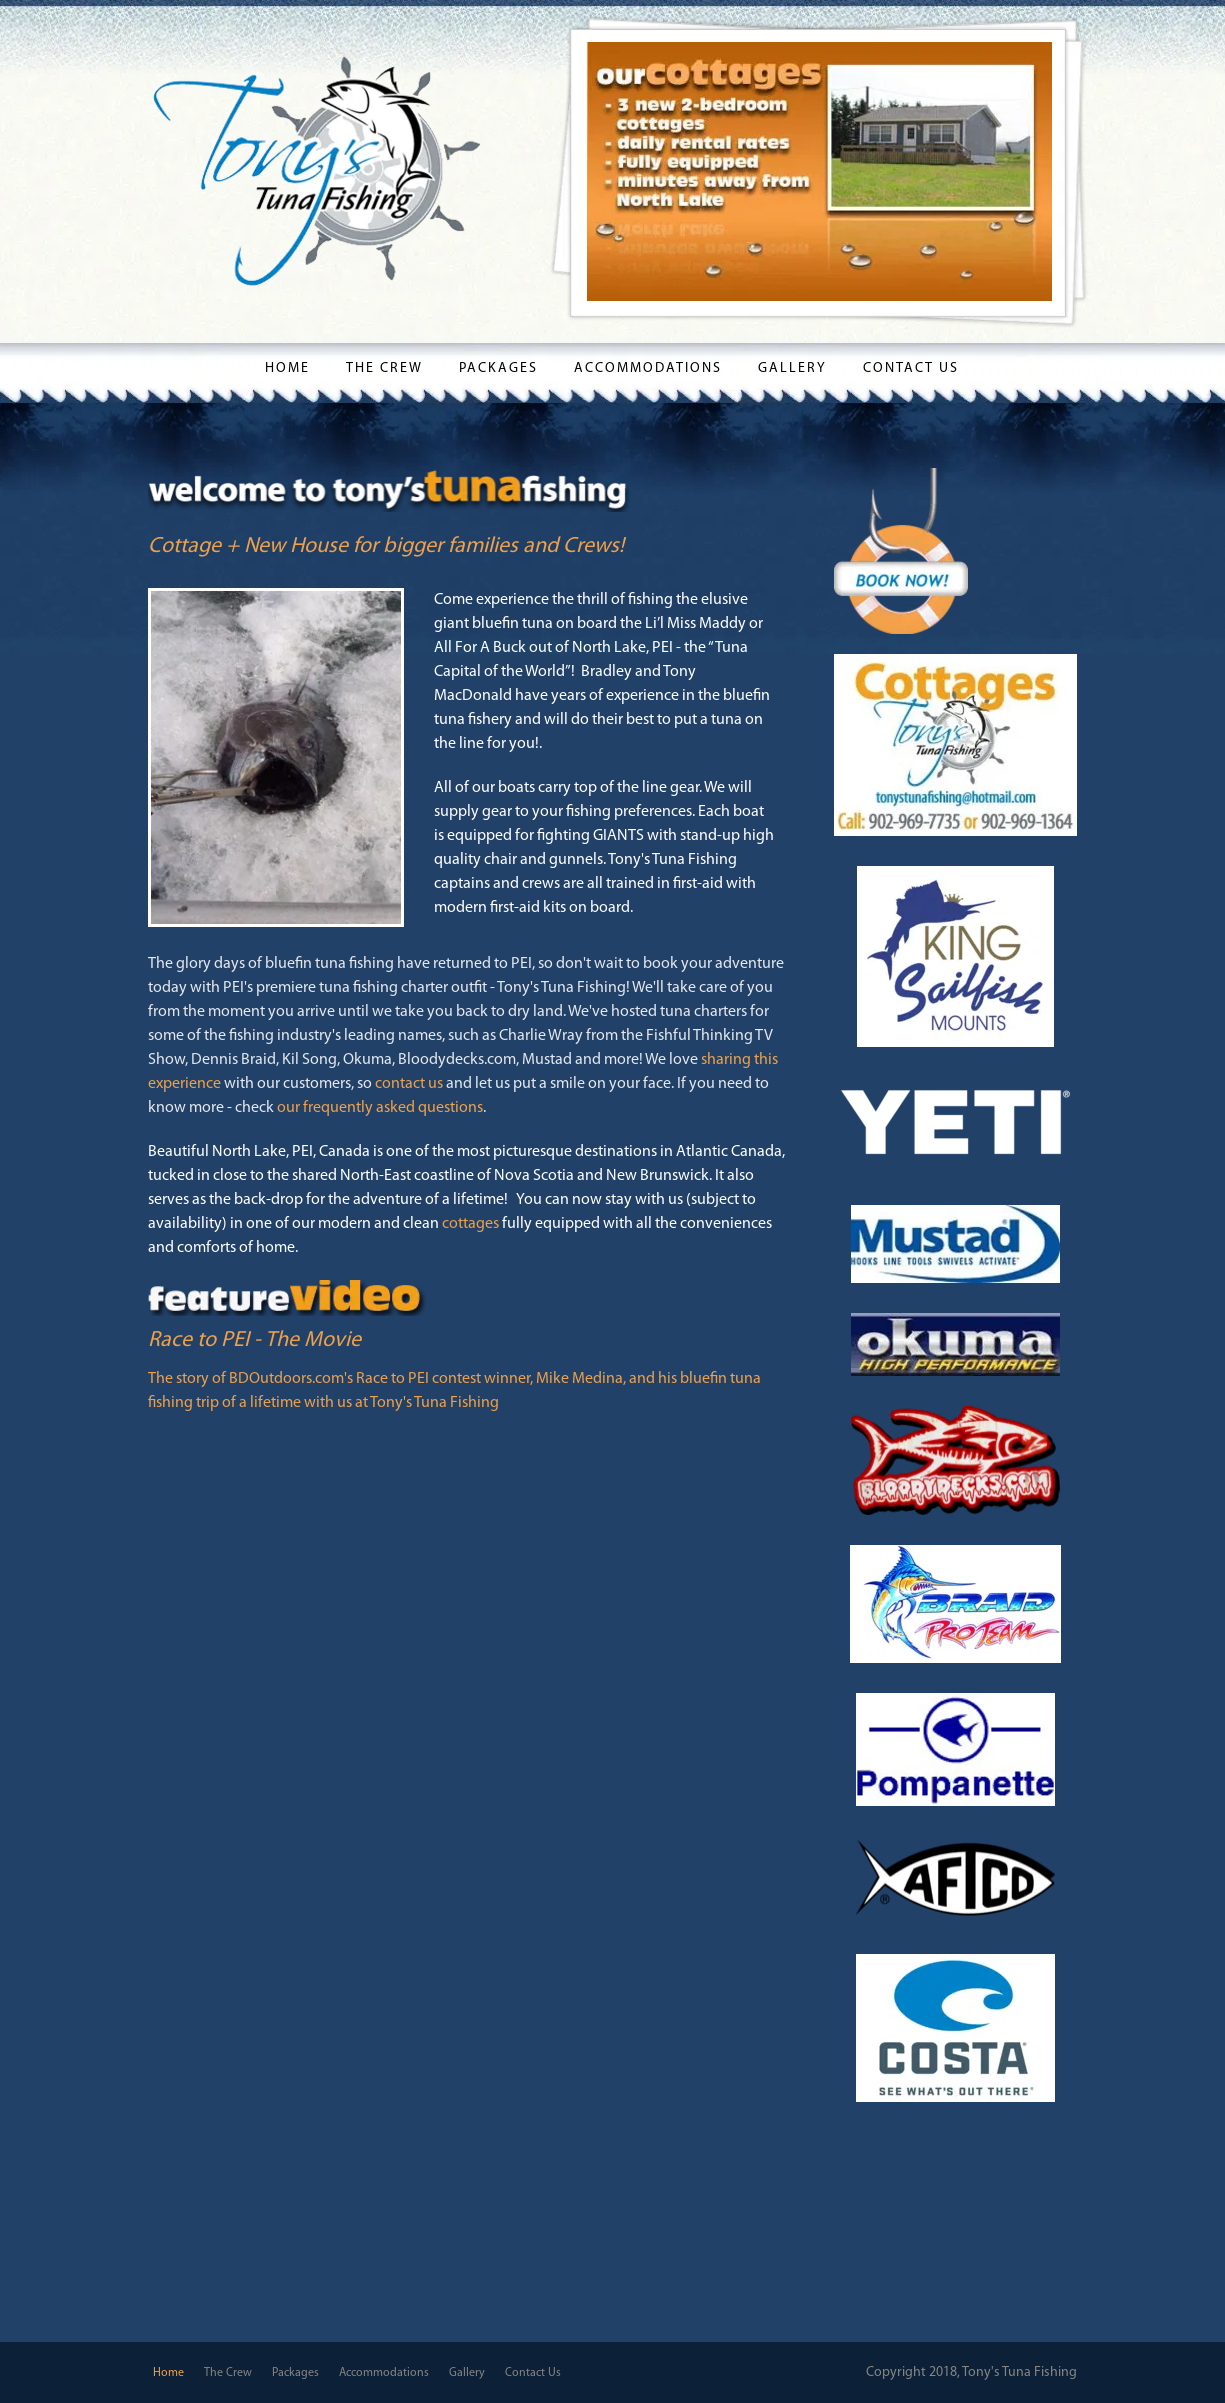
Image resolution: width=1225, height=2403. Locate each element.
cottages (470, 1224)
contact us (409, 1084)
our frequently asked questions (380, 1108)
